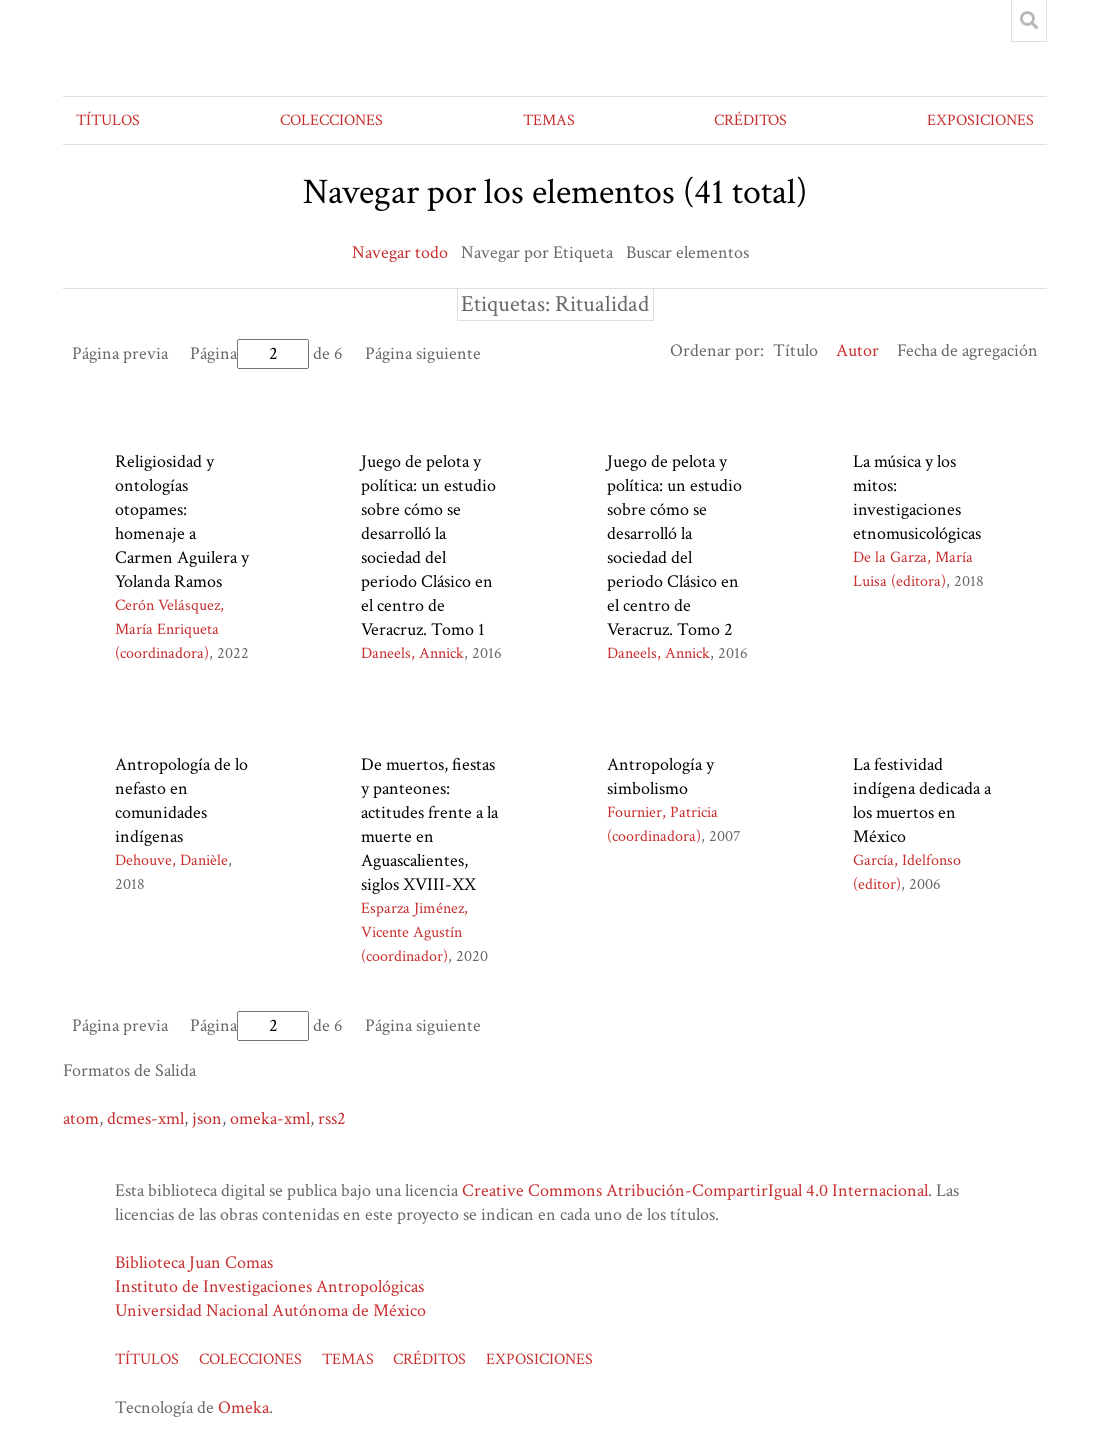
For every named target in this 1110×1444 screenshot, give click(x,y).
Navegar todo (400, 252)
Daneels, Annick (412, 653)
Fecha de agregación (967, 350)
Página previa (120, 353)
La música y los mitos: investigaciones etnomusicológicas (917, 497)
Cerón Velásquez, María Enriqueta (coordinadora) (169, 629)
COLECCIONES (331, 120)
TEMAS (549, 120)
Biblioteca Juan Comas (194, 1262)
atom (81, 1118)
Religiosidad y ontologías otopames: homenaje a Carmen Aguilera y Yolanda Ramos (182, 521)
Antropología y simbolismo (660, 776)
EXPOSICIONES (980, 120)
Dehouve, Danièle (171, 860)
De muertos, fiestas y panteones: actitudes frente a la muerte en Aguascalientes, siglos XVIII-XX (429, 824)
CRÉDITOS (750, 120)
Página (249, 353)
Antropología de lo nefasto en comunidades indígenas (181, 800)
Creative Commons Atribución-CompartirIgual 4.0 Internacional (695, 1190)
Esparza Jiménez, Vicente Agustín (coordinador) (414, 932)
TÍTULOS (108, 120)
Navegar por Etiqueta (537, 252)
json (207, 1118)
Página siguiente (423, 353)
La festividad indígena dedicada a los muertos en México (922, 800)
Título (795, 350)
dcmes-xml (145, 1118)
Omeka (243, 1407)
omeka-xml (270, 1118)
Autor (857, 350)
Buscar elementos (687, 252)
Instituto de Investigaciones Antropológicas (269, 1286)
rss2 (332, 1118)
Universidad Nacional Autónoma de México (270, 1310)
